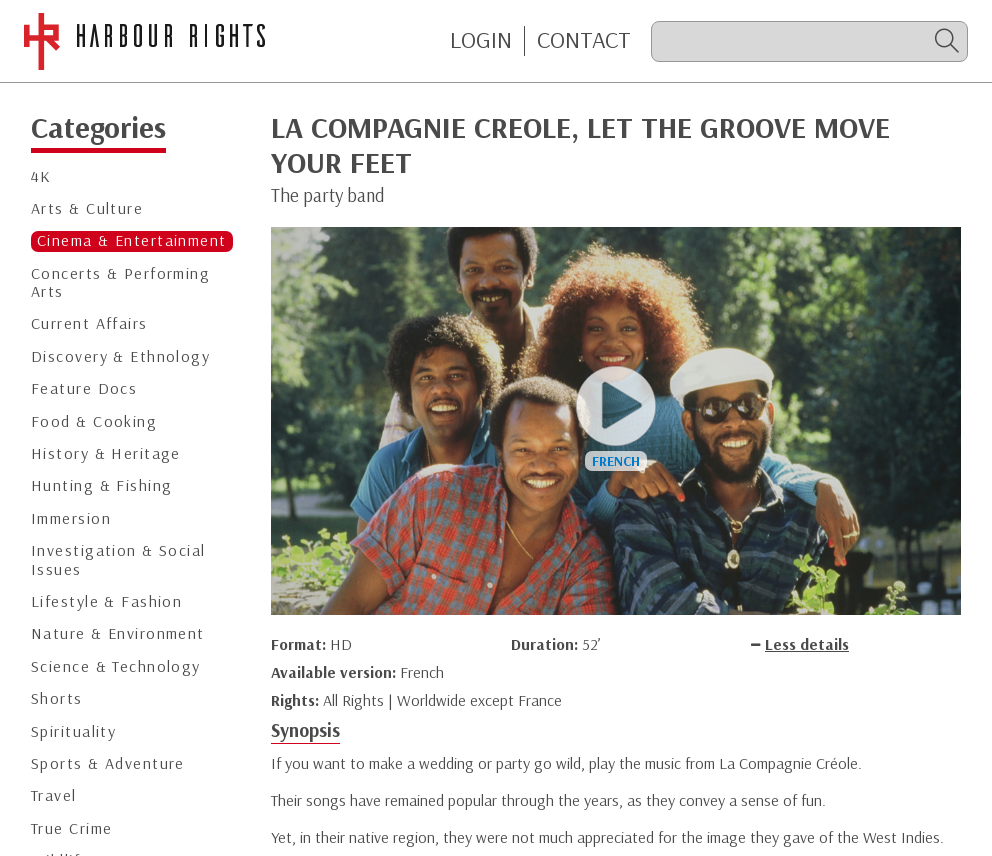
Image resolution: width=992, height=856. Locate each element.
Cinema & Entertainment (132, 240)
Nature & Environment (118, 633)
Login (481, 40)
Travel (54, 795)
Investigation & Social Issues (118, 559)
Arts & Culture (87, 208)
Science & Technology (116, 666)
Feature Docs (84, 388)
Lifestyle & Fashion (106, 601)
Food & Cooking (94, 421)
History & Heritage (106, 453)
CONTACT (584, 40)
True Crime (71, 828)
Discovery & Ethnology (120, 356)
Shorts (57, 698)
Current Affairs (89, 323)
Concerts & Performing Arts (120, 282)
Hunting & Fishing (101, 485)
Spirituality (73, 731)
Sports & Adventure (108, 763)
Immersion (71, 518)
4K (41, 176)
